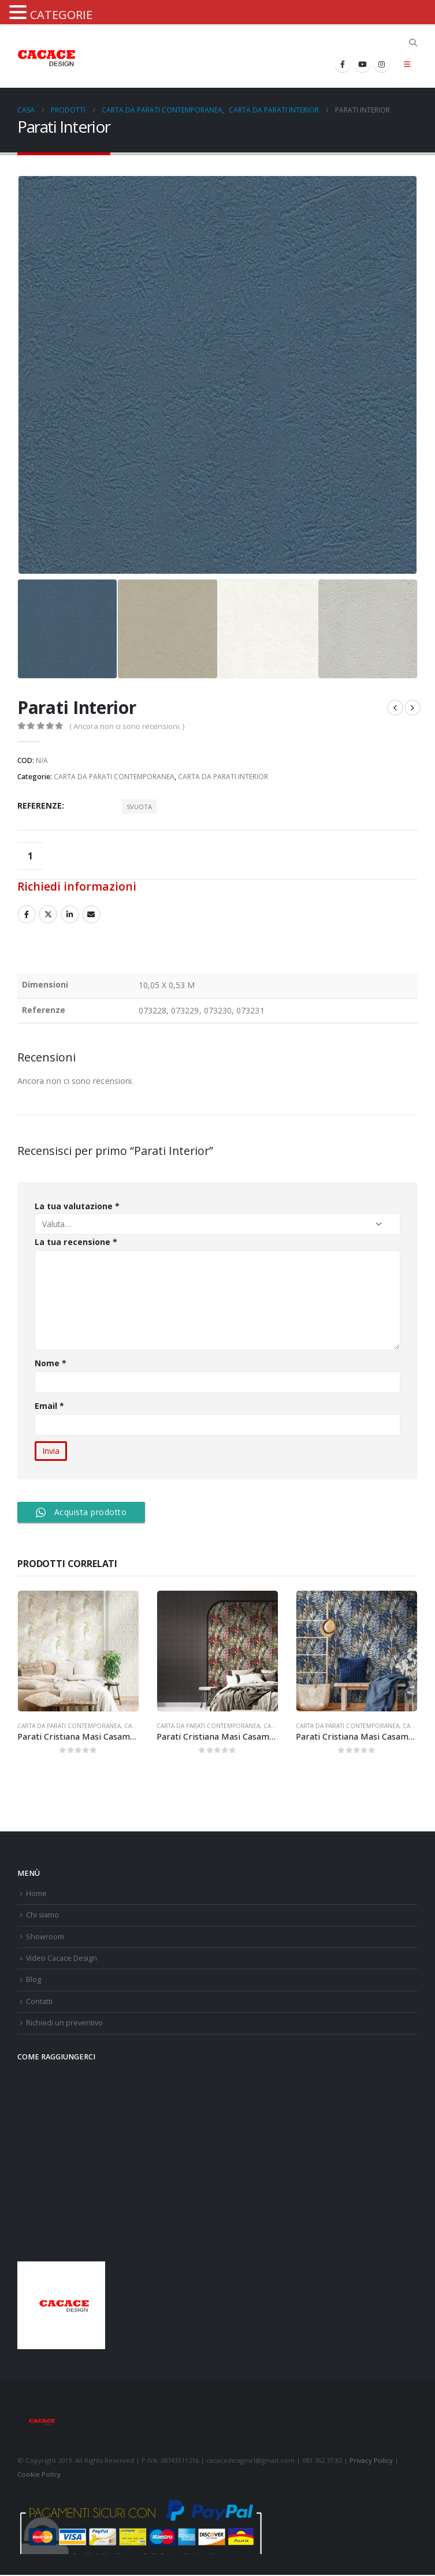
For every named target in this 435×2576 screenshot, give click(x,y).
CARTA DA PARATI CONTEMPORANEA (114, 777)
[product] (78, 1651)
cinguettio (48, 914)
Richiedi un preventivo (64, 2023)
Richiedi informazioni (76, 886)
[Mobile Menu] (407, 64)
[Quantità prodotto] (30, 856)
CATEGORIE (61, 15)
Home (36, 1893)
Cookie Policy (39, 2475)
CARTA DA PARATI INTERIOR (223, 777)
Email (50, 1405)
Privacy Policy (371, 2461)
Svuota (139, 806)
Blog (33, 1980)
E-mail (91, 914)
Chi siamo (43, 1915)
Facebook (26, 914)
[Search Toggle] (413, 43)
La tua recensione (76, 1241)
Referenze (39, 805)
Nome (50, 1363)
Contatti (39, 2002)
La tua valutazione (77, 1206)
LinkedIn (70, 914)
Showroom (45, 1937)
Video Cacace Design (62, 1959)
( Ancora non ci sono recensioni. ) (126, 726)
